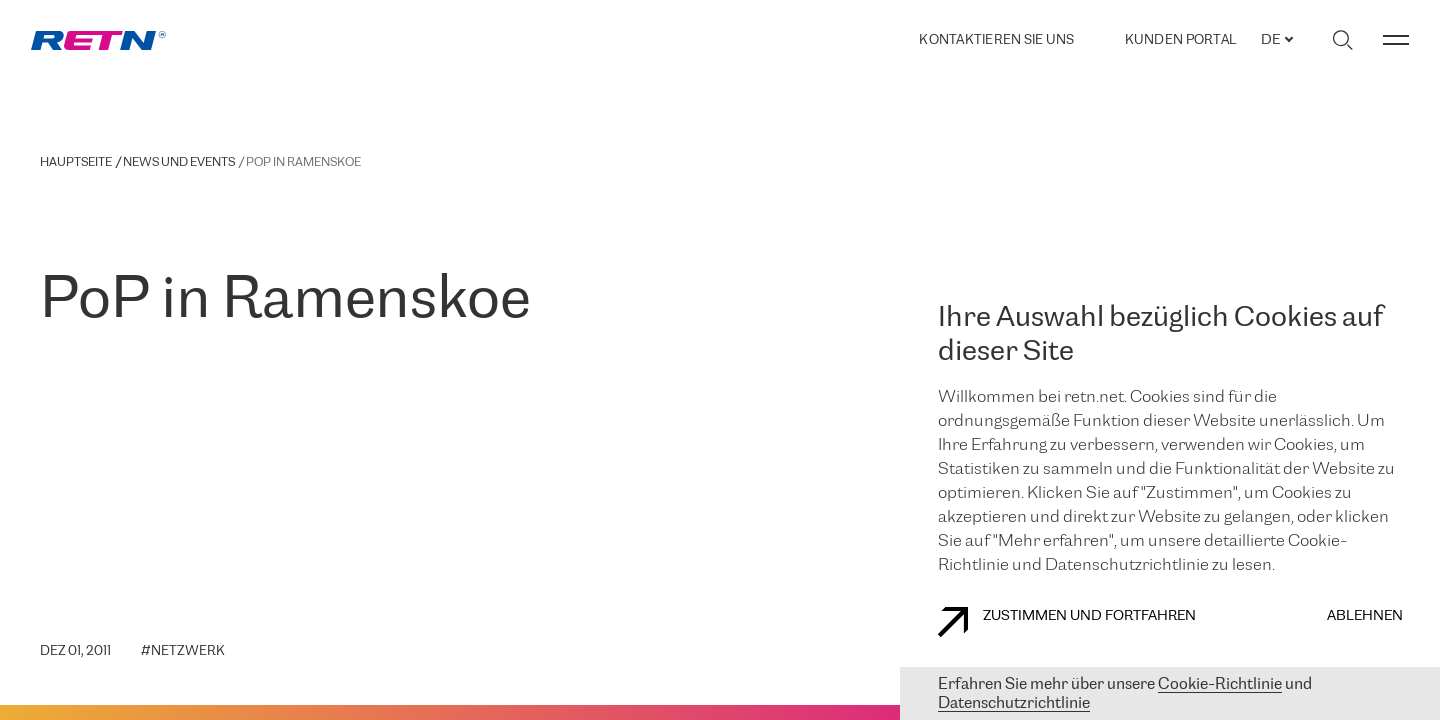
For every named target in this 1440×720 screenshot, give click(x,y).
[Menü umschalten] (1396, 40)
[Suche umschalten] (1342, 40)
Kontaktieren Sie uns (996, 40)
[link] (98, 40)
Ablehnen (1365, 616)
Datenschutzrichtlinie (1014, 703)
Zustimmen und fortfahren (1067, 622)
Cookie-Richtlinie (1220, 684)
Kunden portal (1180, 40)
